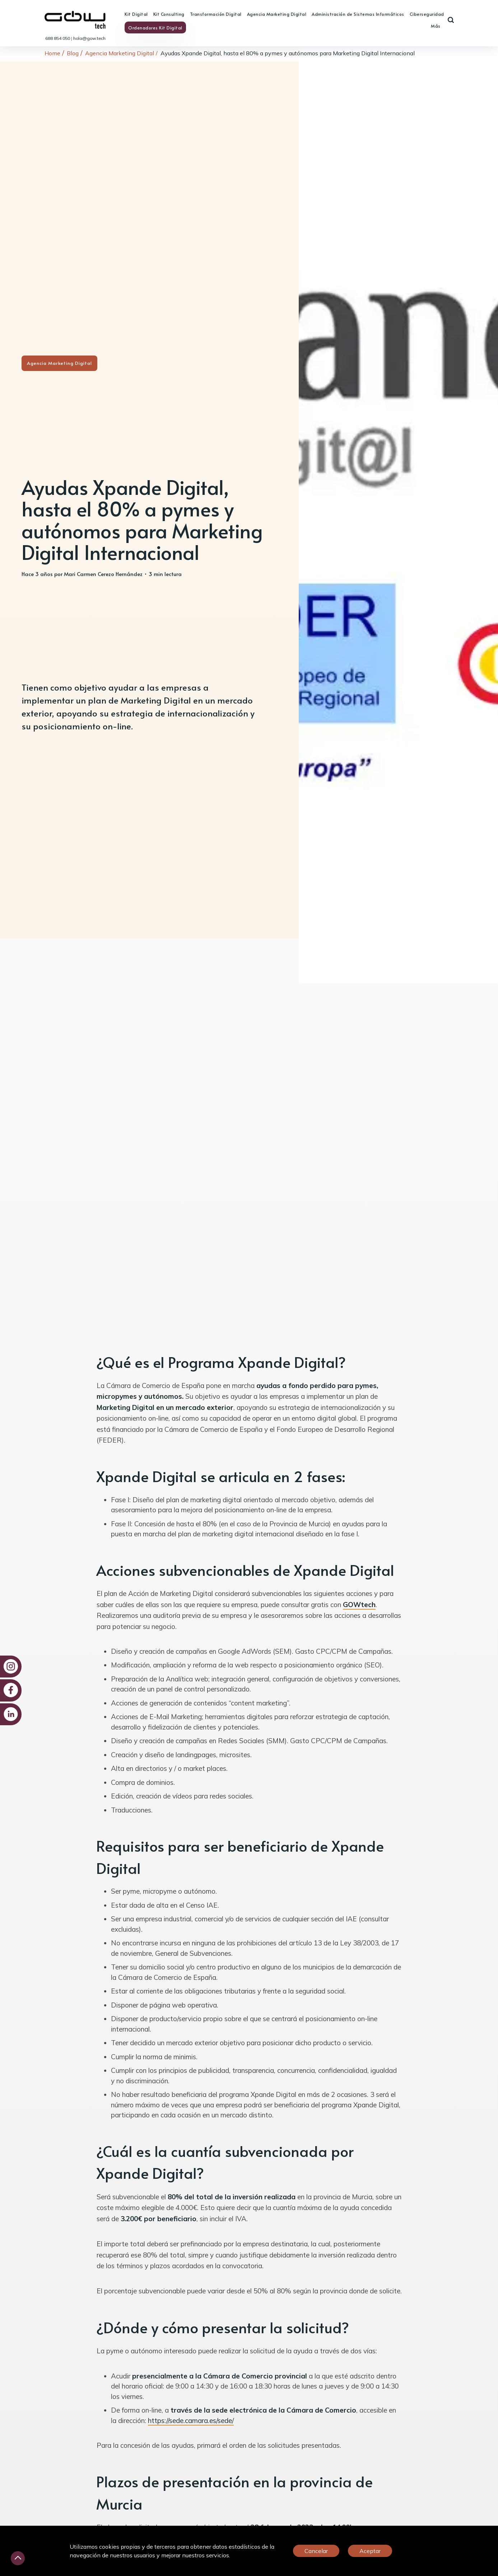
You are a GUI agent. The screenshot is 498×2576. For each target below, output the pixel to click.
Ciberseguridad (427, 14)
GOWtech (359, 1604)
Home (52, 53)
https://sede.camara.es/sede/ (191, 2420)
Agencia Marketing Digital (277, 14)
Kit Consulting (169, 14)
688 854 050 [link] (58, 38)
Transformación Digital (216, 14)
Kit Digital (136, 14)
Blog (73, 53)
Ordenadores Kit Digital (155, 28)
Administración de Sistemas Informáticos (358, 14)
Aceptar (370, 2550)
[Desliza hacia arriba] (18, 2558)
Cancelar (316, 2550)
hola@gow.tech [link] (89, 38)
